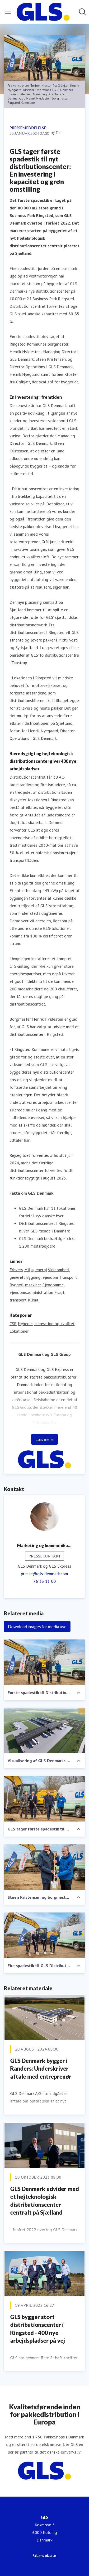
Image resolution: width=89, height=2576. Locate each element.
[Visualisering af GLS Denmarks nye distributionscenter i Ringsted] (44, 1730)
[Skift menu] (8, 12)
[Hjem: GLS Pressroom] (43, 12)
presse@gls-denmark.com (44, 1573)
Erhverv (16, 1269)
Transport (68, 1277)
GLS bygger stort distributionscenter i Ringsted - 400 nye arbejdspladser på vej (37, 2328)
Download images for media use (37, 1626)
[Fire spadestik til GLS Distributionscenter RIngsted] (44, 1935)
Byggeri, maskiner (25, 1285)
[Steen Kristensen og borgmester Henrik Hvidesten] (44, 1867)
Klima (33, 1300)
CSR (13, 1323)
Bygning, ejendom (42, 1277)
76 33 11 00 (44, 1581)
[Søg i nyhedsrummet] (82, 12)
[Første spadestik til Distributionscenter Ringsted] (44, 1662)
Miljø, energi (35, 1269)
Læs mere (44, 1439)
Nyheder (25, 1323)
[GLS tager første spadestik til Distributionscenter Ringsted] (44, 1798)
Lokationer (19, 1331)
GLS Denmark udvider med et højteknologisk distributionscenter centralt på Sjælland (44, 2200)
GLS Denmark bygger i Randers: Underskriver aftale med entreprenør (40, 2068)
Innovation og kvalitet (54, 1323)
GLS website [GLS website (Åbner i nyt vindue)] (44, 2555)
